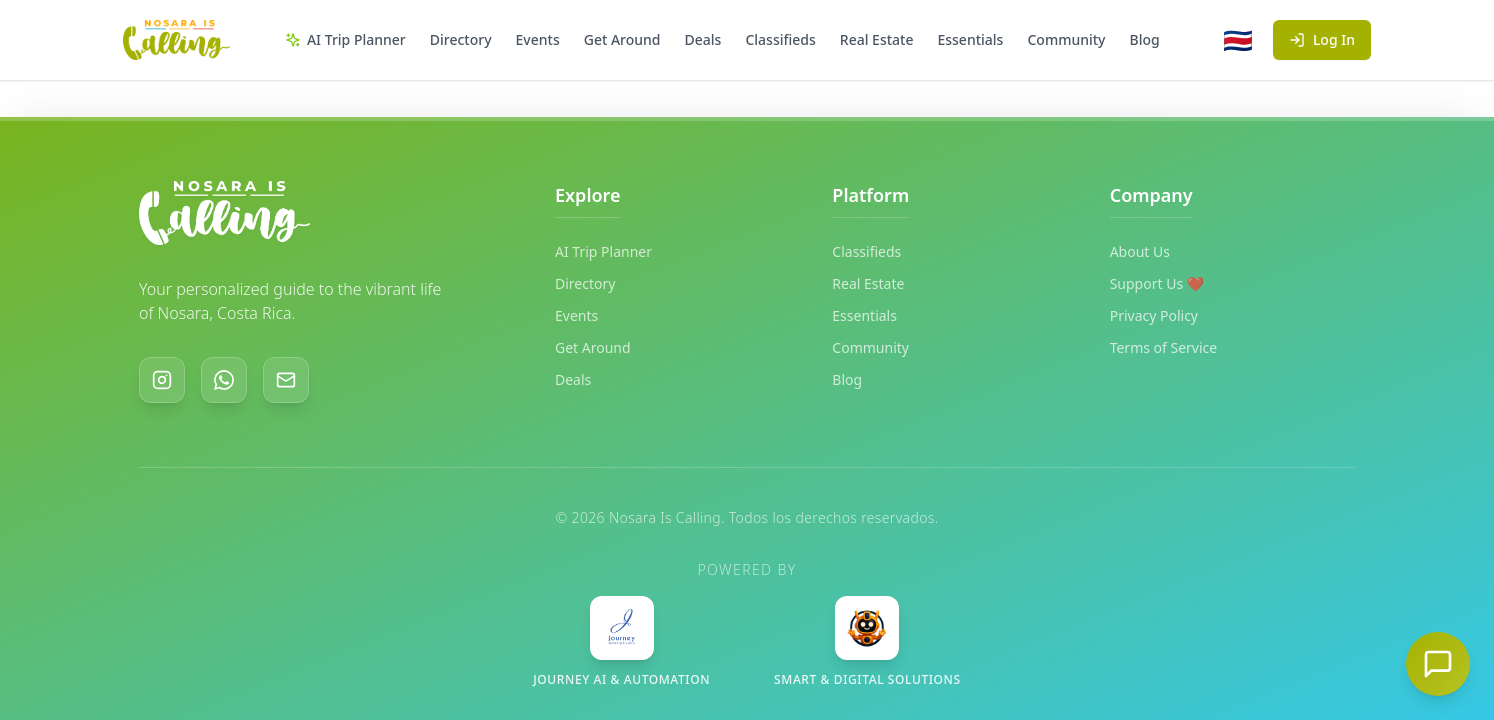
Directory (461, 39)
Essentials (970, 39)
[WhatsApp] (224, 380)
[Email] (286, 380)
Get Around (622, 39)
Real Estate (877, 39)
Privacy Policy (1154, 315)
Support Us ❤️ (1157, 283)
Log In (1322, 39)
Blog (1145, 39)
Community (1066, 39)
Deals (703, 39)
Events (538, 39)
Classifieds (780, 39)
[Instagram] (162, 380)
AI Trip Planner (345, 39)
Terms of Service (1164, 347)
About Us (1140, 251)
